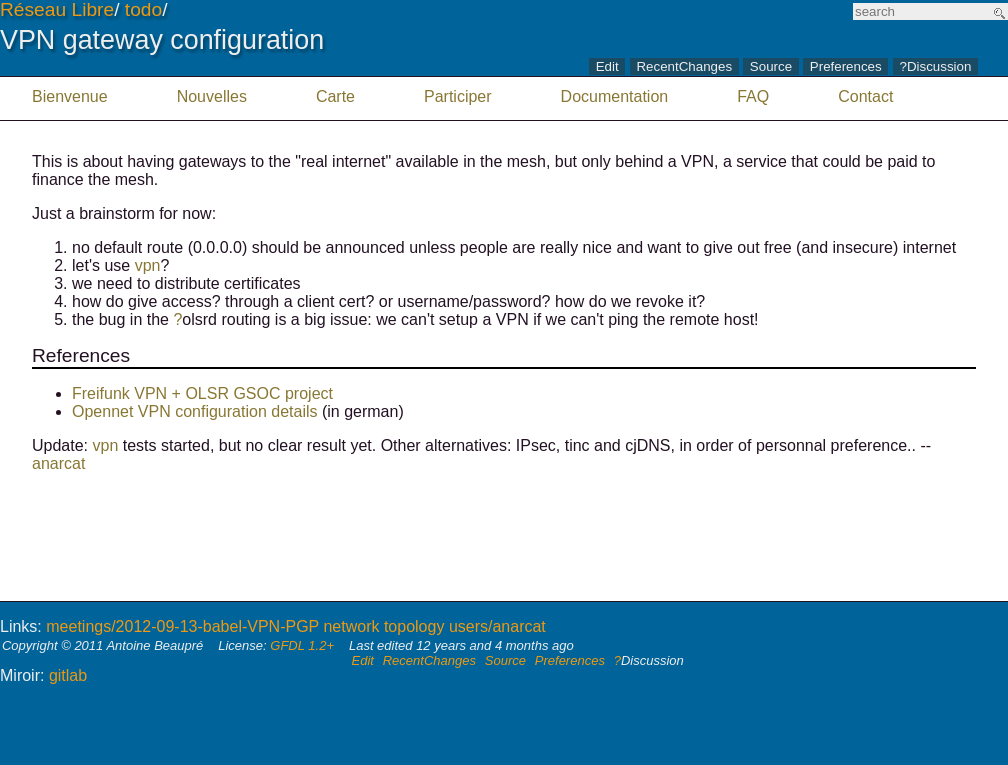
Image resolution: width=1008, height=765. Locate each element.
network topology (383, 626)
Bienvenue (70, 96)
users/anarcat (497, 626)
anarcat (58, 463)
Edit (607, 67)
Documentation (615, 96)
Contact (865, 96)
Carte (335, 96)
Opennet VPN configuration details (194, 411)
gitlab (68, 675)
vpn (148, 265)
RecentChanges (684, 67)
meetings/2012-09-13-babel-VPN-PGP (182, 626)
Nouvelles (212, 96)
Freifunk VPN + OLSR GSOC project (202, 393)
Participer (458, 96)
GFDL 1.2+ (302, 645)
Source (771, 67)
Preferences (846, 67)
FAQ (753, 96)
